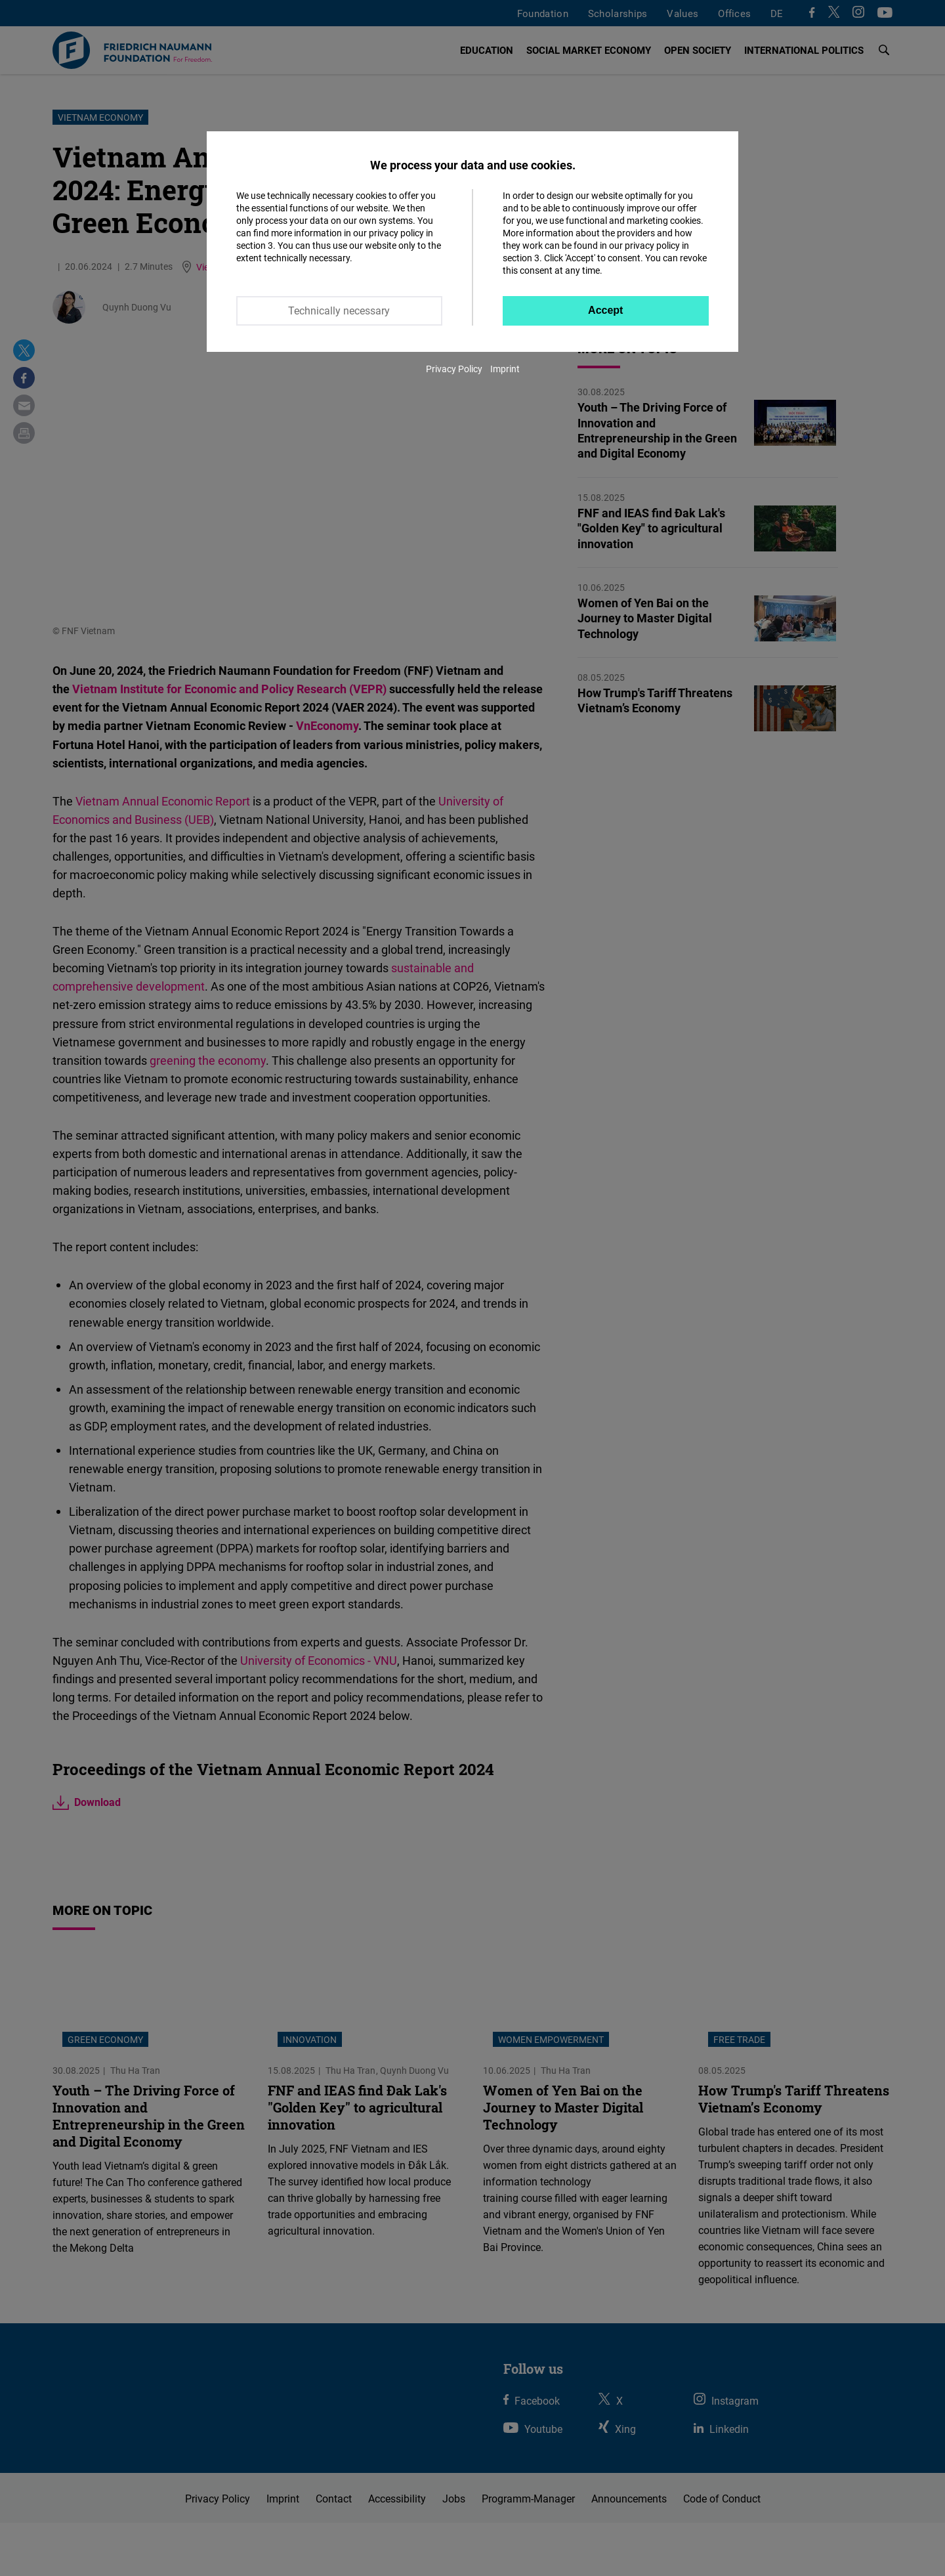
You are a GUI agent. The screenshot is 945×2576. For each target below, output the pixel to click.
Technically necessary (339, 310)
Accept (605, 310)
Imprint (505, 368)
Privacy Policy (454, 368)
